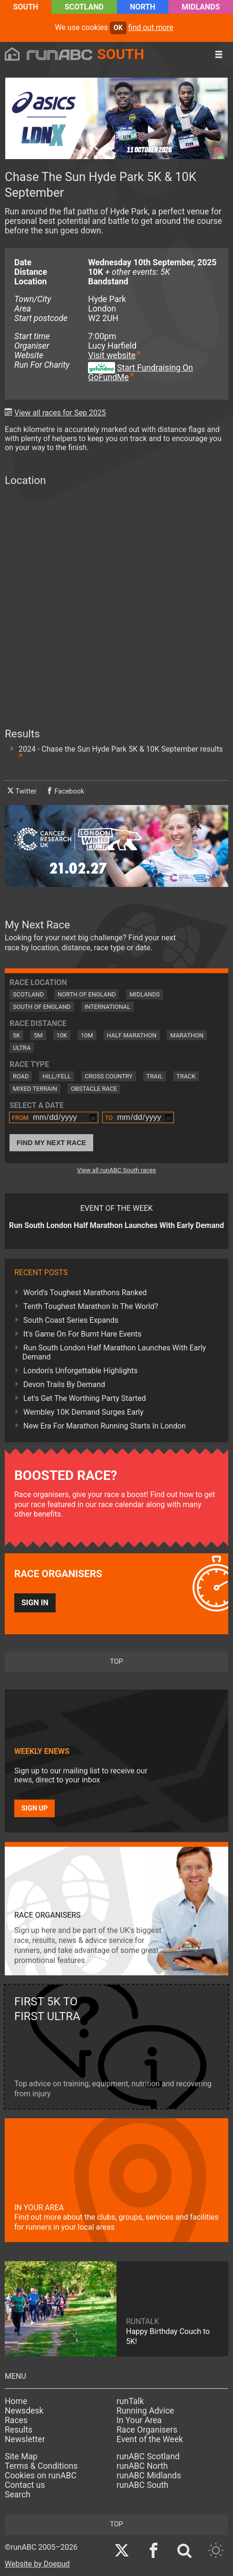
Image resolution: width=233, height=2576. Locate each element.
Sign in (35, 1602)
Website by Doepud (37, 2563)
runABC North (142, 2466)
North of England (87, 994)
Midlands (201, 6)
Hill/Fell (56, 1076)
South (26, 6)
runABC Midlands (148, 2475)
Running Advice (145, 2410)
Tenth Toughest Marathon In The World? (90, 1306)
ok (118, 28)
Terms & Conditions (41, 2466)
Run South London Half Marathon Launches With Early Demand (114, 1352)
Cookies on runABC (41, 2475)
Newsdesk (24, 2410)
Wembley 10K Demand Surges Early (83, 1412)
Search (17, 2494)
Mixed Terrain (35, 1088)
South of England (42, 1006)
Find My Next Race (51, 1143)
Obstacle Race (94, 1088)
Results (18, 2430)
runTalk (130, 2401)
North (142, 6)
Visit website (112, 355)
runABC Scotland (148, 2456)
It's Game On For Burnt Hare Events (82, 1333)
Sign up (34, 1808)
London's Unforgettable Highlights (80, 1370)
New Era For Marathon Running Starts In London (104, 1425)
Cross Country (109, 1076)
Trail (154, 1076)
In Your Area (139, 2420)
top (116, 1662)
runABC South (142, 2485)
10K (62, 1035)
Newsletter (25, 2439)
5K (16, 1035)
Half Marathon (132, 1035)
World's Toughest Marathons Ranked (85, 1292)
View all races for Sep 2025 (60, 412)
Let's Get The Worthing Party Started (84, 1398)
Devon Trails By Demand (64, 1384)
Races (16, 2420)
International (107, 1006)
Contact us (25, 2485)
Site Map (21, 2456)
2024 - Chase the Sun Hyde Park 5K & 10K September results (121, 749)
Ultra (21, 1047)
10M (87, 1035)
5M (38, 1035)
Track (185, 1076)
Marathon (187, 1035)
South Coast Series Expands (70, 1320)
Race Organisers (146, 2430)
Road (21, 1076)
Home (16, 2401)
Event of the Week (149, 2439)
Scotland (84, 6)
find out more (151, 27)
